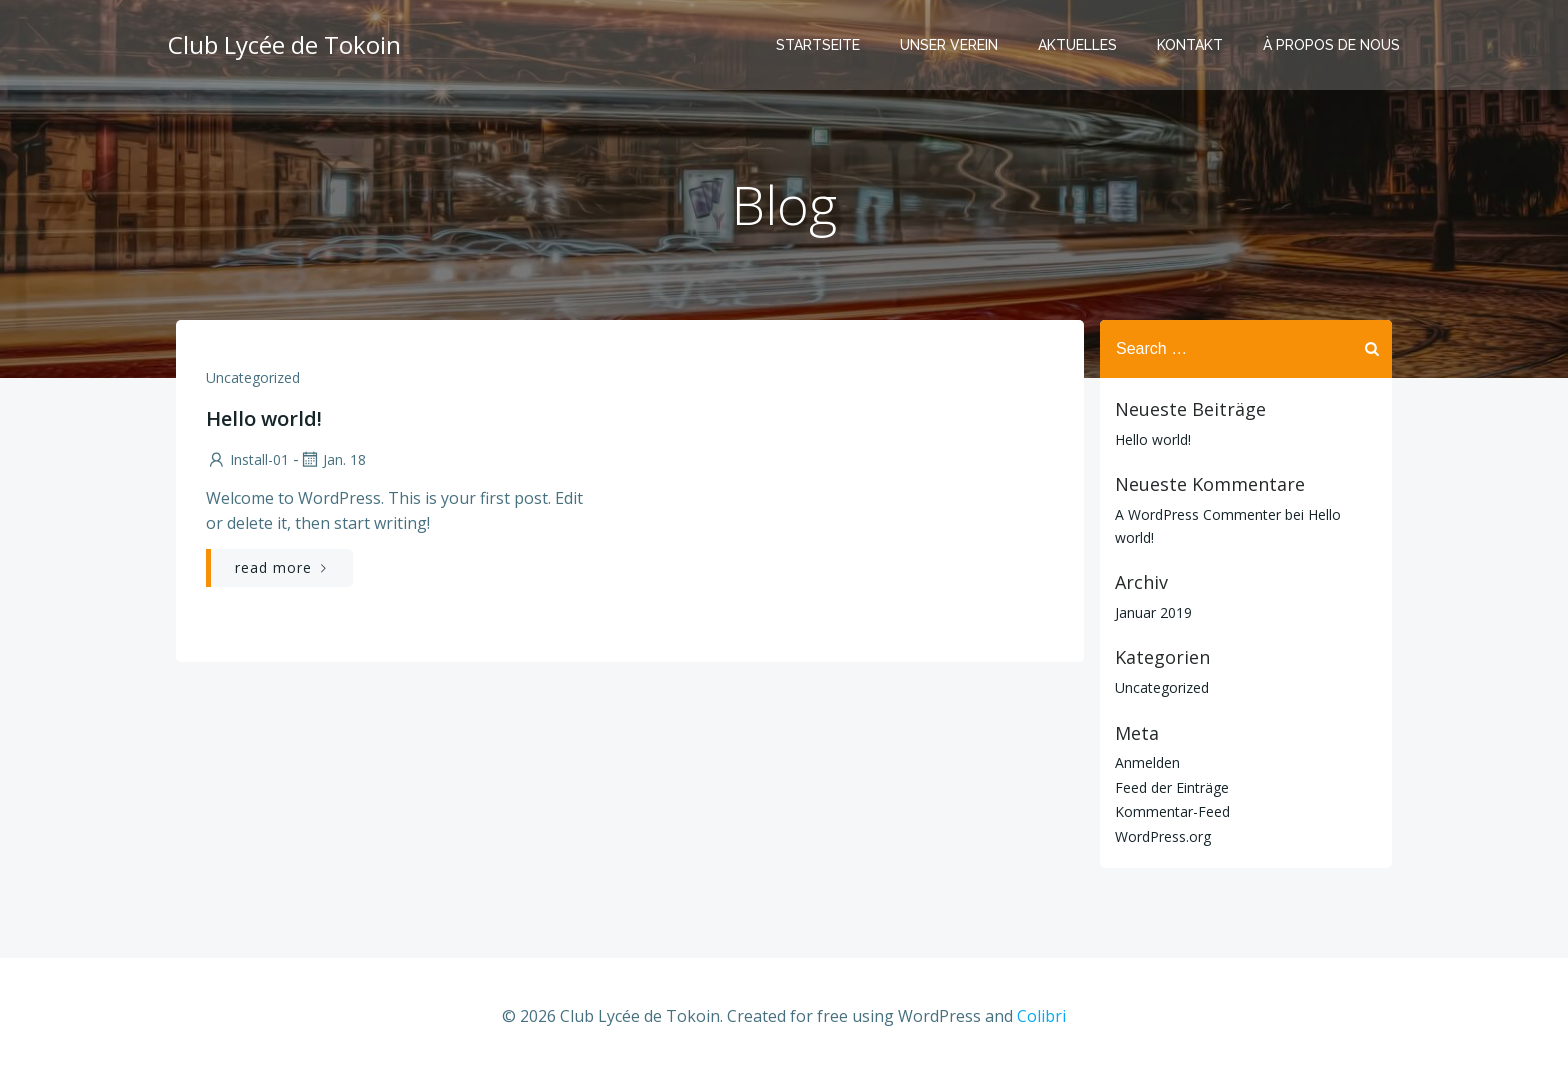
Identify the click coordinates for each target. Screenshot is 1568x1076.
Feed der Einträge (1172, 787)
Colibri (1041, 1016)
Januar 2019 (1153, 612)
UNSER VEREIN (949, 45)
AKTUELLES (1077, 45)
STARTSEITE (818, 45)
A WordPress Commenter (1198, 514)
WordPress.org (1163, 836)
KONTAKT (1190, 45)
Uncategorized (253, 377)
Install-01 (247, 459)
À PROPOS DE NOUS (1331, 45)
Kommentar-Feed (1172, 811)
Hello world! (1153, 439)
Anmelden (1147, 762)
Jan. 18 (332, 459)
